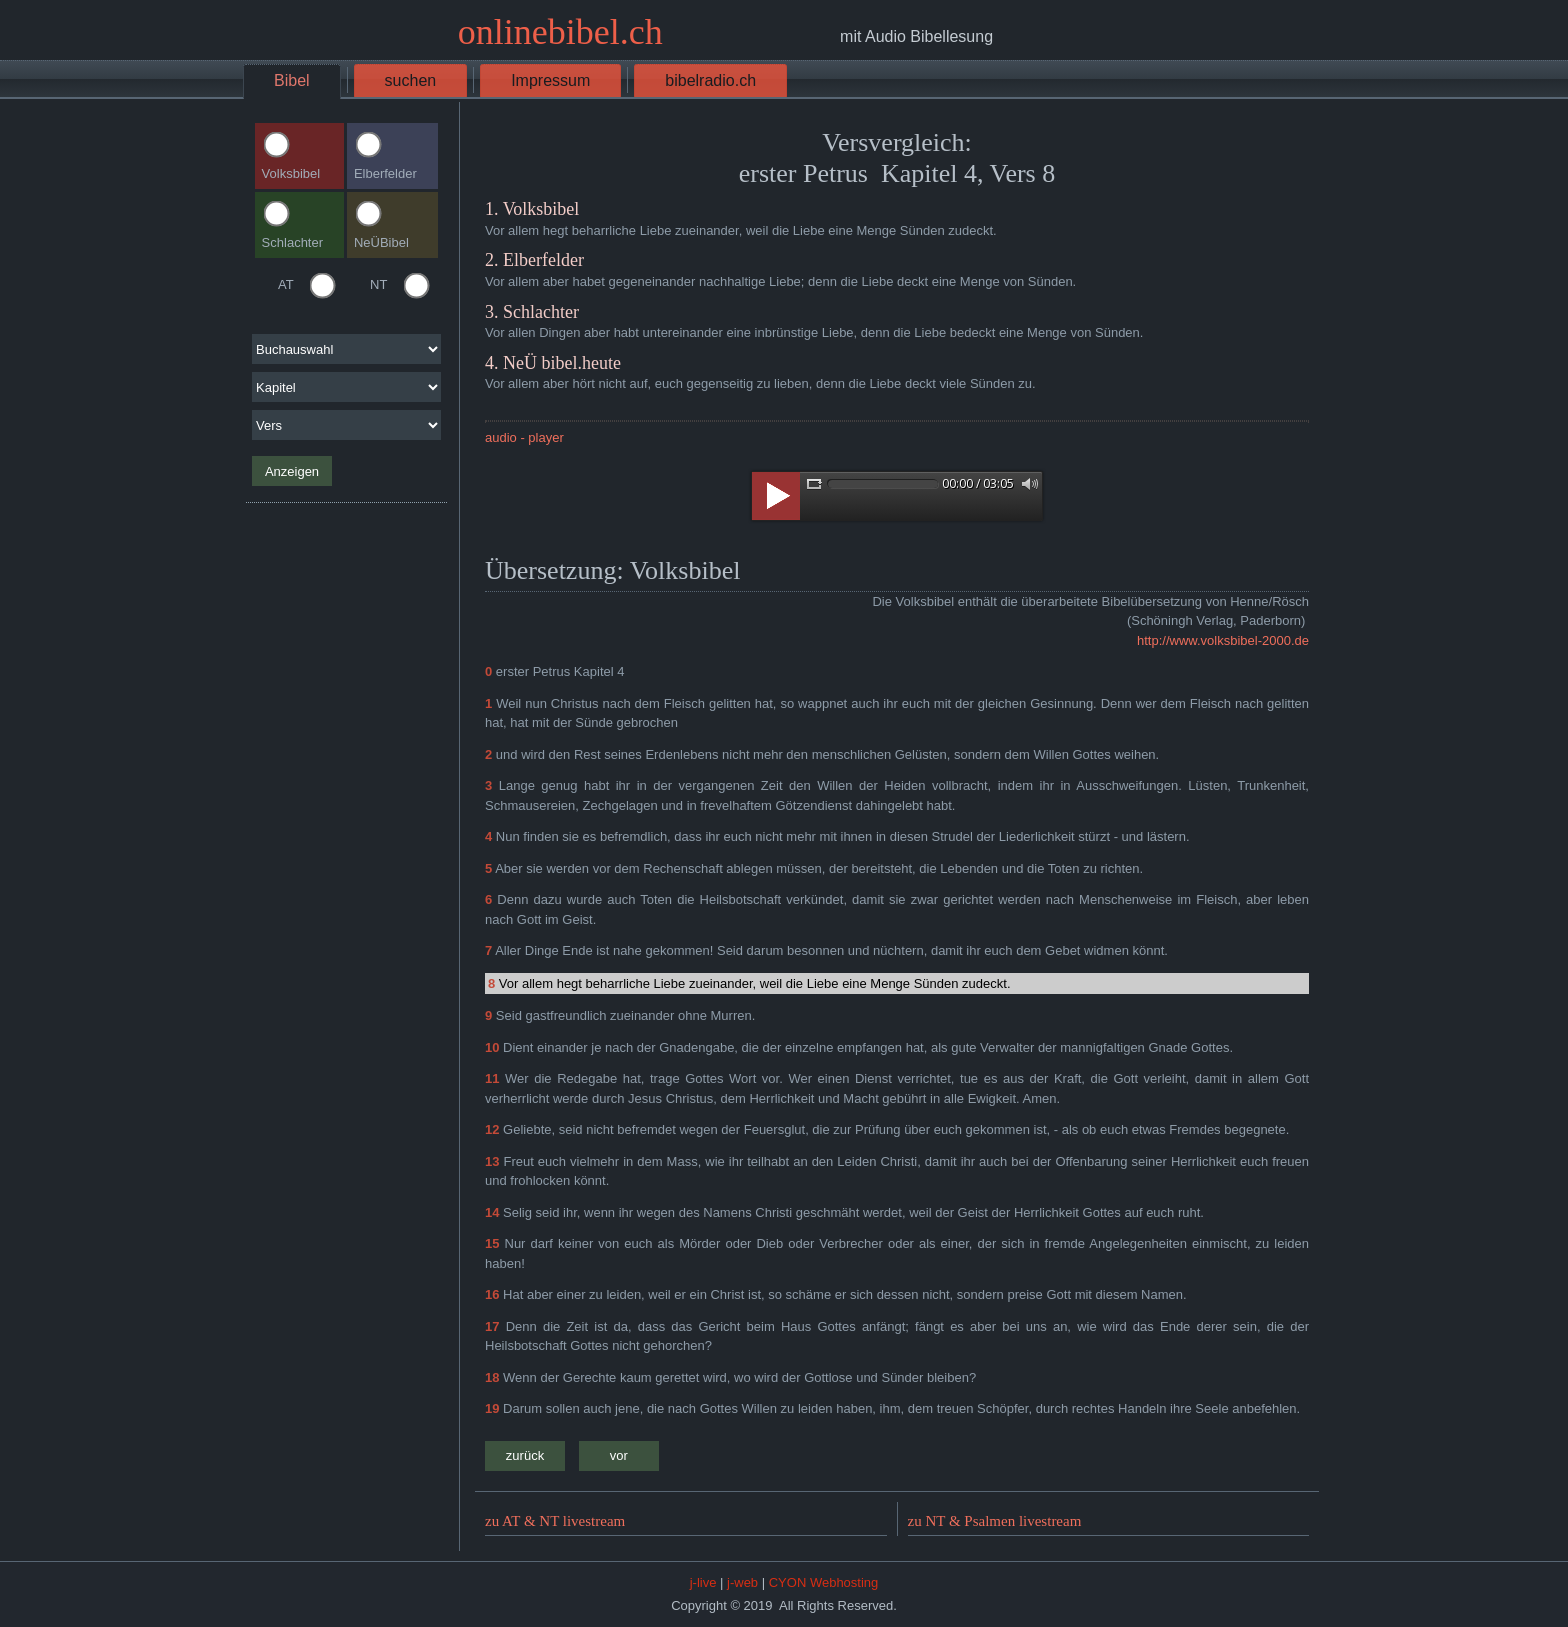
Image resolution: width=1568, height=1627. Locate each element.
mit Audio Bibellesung (916, 36)
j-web (742, 1582)
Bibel (292, 80)
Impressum (550, 80)
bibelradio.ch (710, 80)
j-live (703, 1582)
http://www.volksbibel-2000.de (1223, 640)
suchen (411, 80)
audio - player (524, 437)
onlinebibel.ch (560, 32)
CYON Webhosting (824, 1582)
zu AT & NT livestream (555, 1521)
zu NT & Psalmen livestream (995, 1521)
